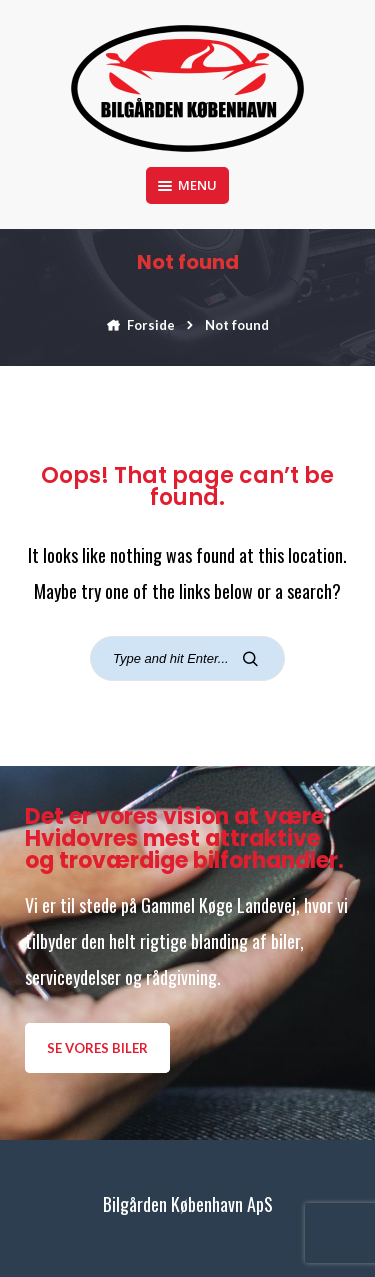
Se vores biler (97, 1048)
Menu (187, 185)
